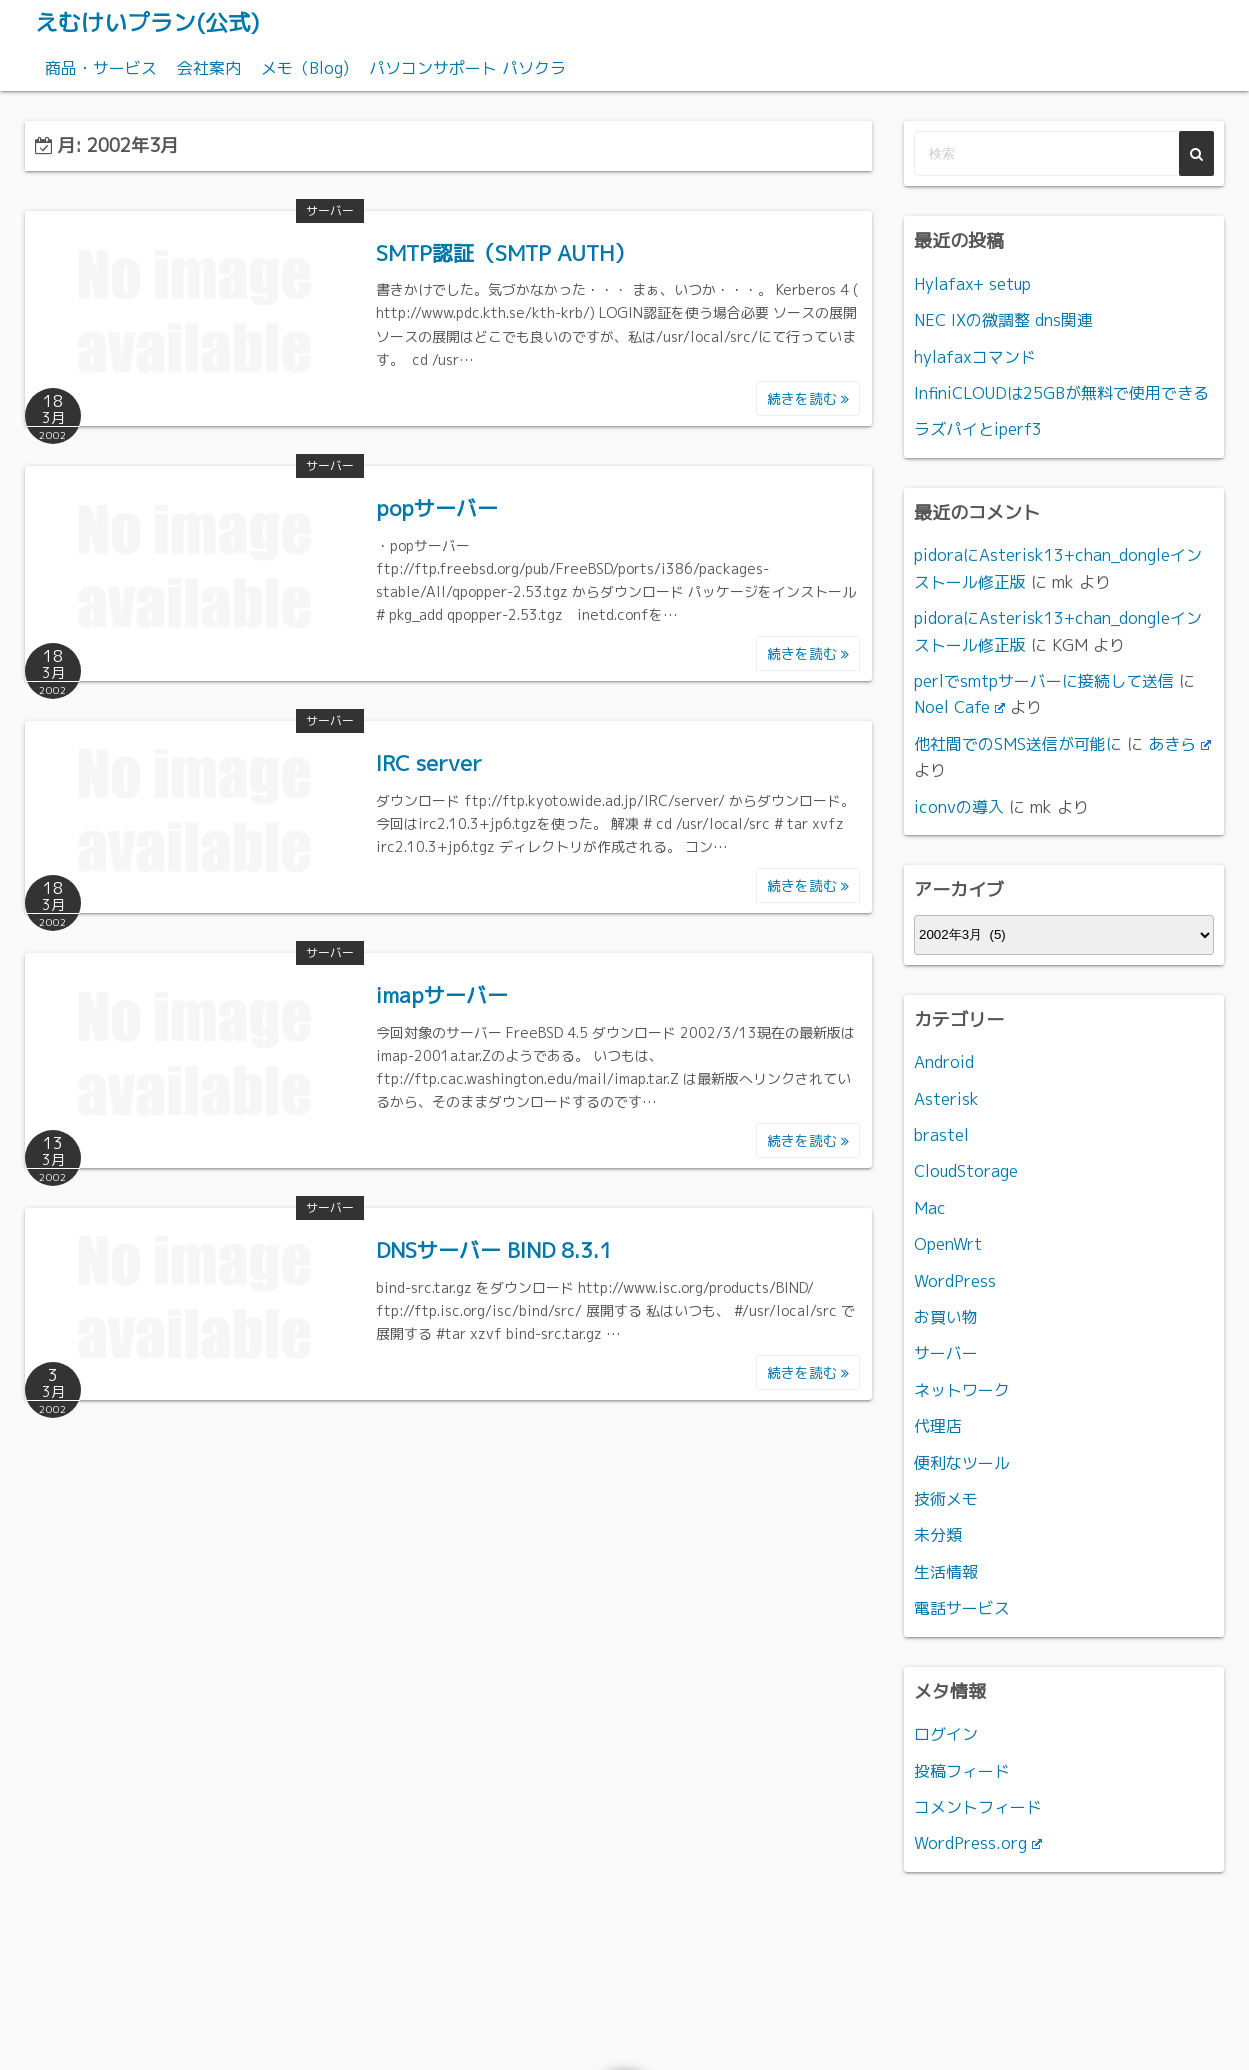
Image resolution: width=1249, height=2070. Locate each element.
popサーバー (437, 507)
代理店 (938, 1426)
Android (944, 1062)
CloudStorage (966, 1171)
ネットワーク (962, 1389)
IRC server (429, 762)
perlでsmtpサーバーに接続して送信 (1044, 680)
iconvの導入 (959, 806)
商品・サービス (101, 67)
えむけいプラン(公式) (152, 22)
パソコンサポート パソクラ (467, 67)
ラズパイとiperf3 (978, 429)
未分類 (938, 1535)
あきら (1179, 743)
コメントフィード (978, 1806)
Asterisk (946, 1098)
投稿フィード (962, 1770)
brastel (941, 1134)
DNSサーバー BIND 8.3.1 (494, 1249)
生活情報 (946, 1571)
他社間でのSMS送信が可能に (1018, 743)
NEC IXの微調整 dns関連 (1003, 319)
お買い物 (946, 1316)
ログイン (946, 1734)
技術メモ (946, 1498)
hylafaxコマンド (975, 356)
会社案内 (209, 67)
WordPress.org (978, 1843)
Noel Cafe (959, 707)
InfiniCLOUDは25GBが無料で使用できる (1061, 392)
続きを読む (808, 397)
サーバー (330, 209)
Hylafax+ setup (972, 283)
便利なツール (962, 1462)
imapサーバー (442, 994)
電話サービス (962, 1607)
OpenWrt (948, 1244)
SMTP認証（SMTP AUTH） (505, 252)
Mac (930, 1207)
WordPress (955, 1280)
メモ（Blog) (305, 67)
